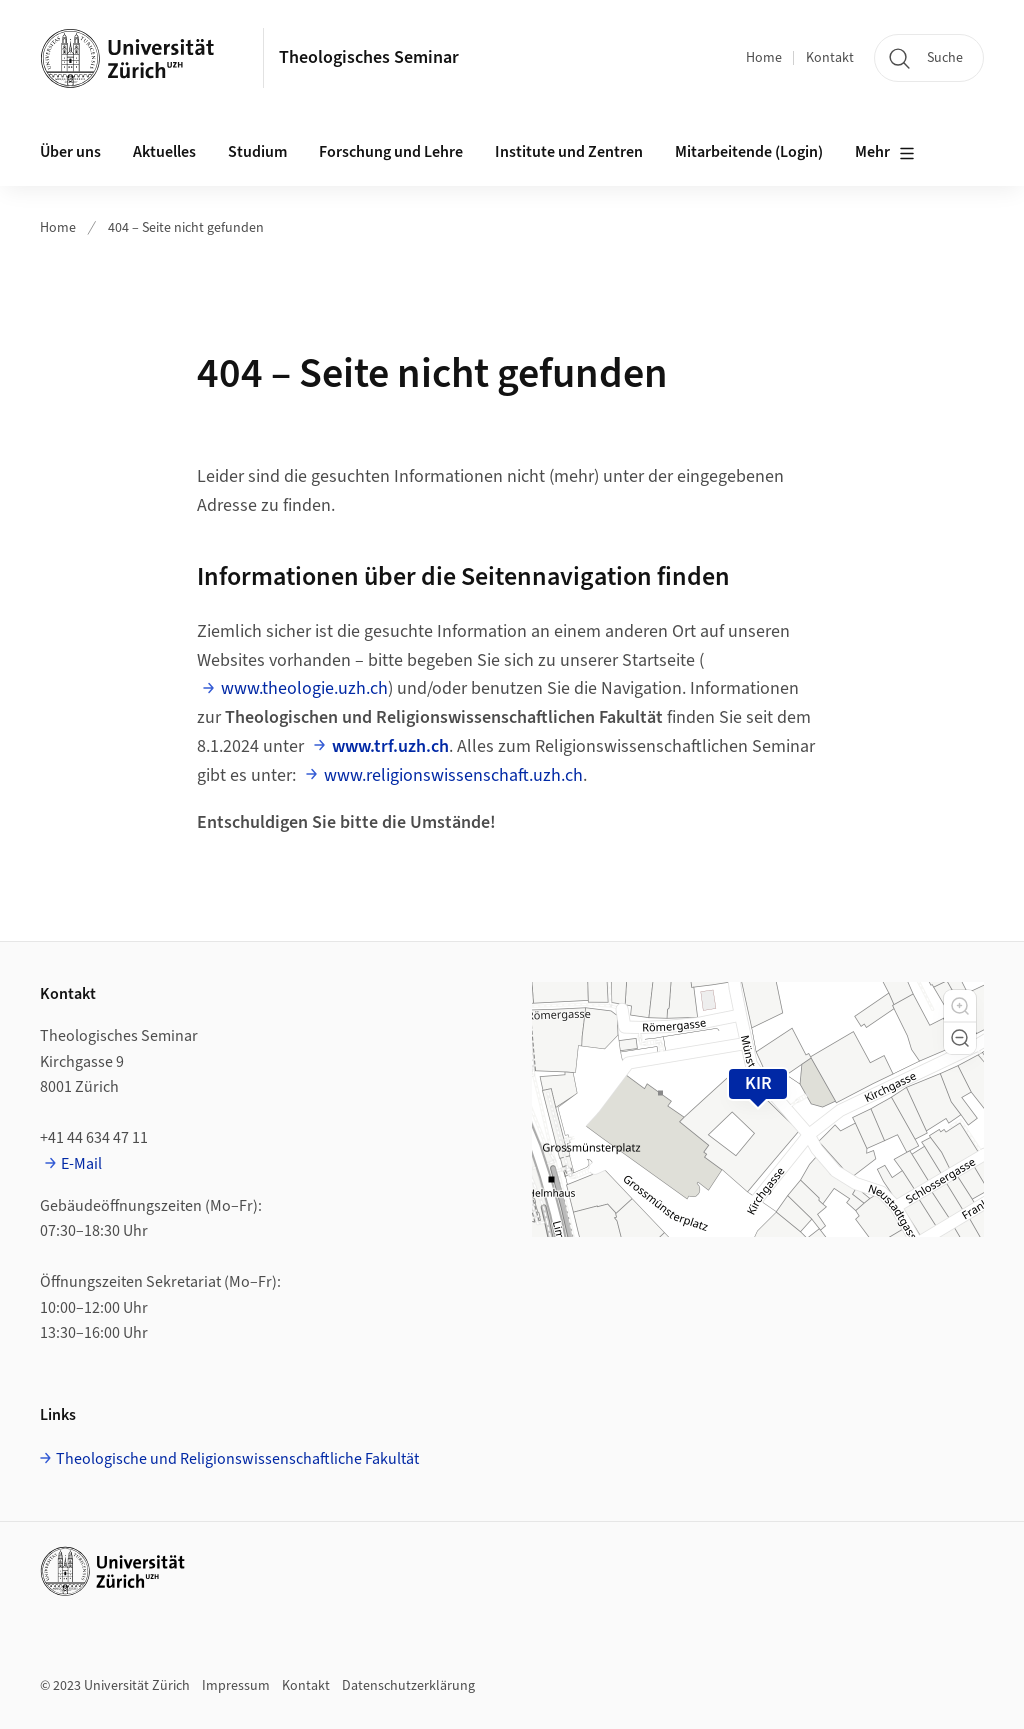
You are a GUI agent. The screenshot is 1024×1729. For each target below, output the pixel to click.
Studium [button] (257, 152)
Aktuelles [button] (164, 152)
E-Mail (81, 1164)
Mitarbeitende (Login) (749, 152)
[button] (960, 1006)
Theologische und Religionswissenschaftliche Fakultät (237, 1459)
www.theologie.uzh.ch (304, 688)
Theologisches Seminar (369, 57)
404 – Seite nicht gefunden (186, 228)
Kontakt (830, 58)
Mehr (885, 153)
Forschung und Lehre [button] (391, 152)
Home (764, 58)
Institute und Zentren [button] (569, 152)
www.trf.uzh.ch (390, 746)
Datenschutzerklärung (408, 1686)
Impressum (236, 1686)
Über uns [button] (70, 152)
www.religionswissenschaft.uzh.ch (453, 775)
